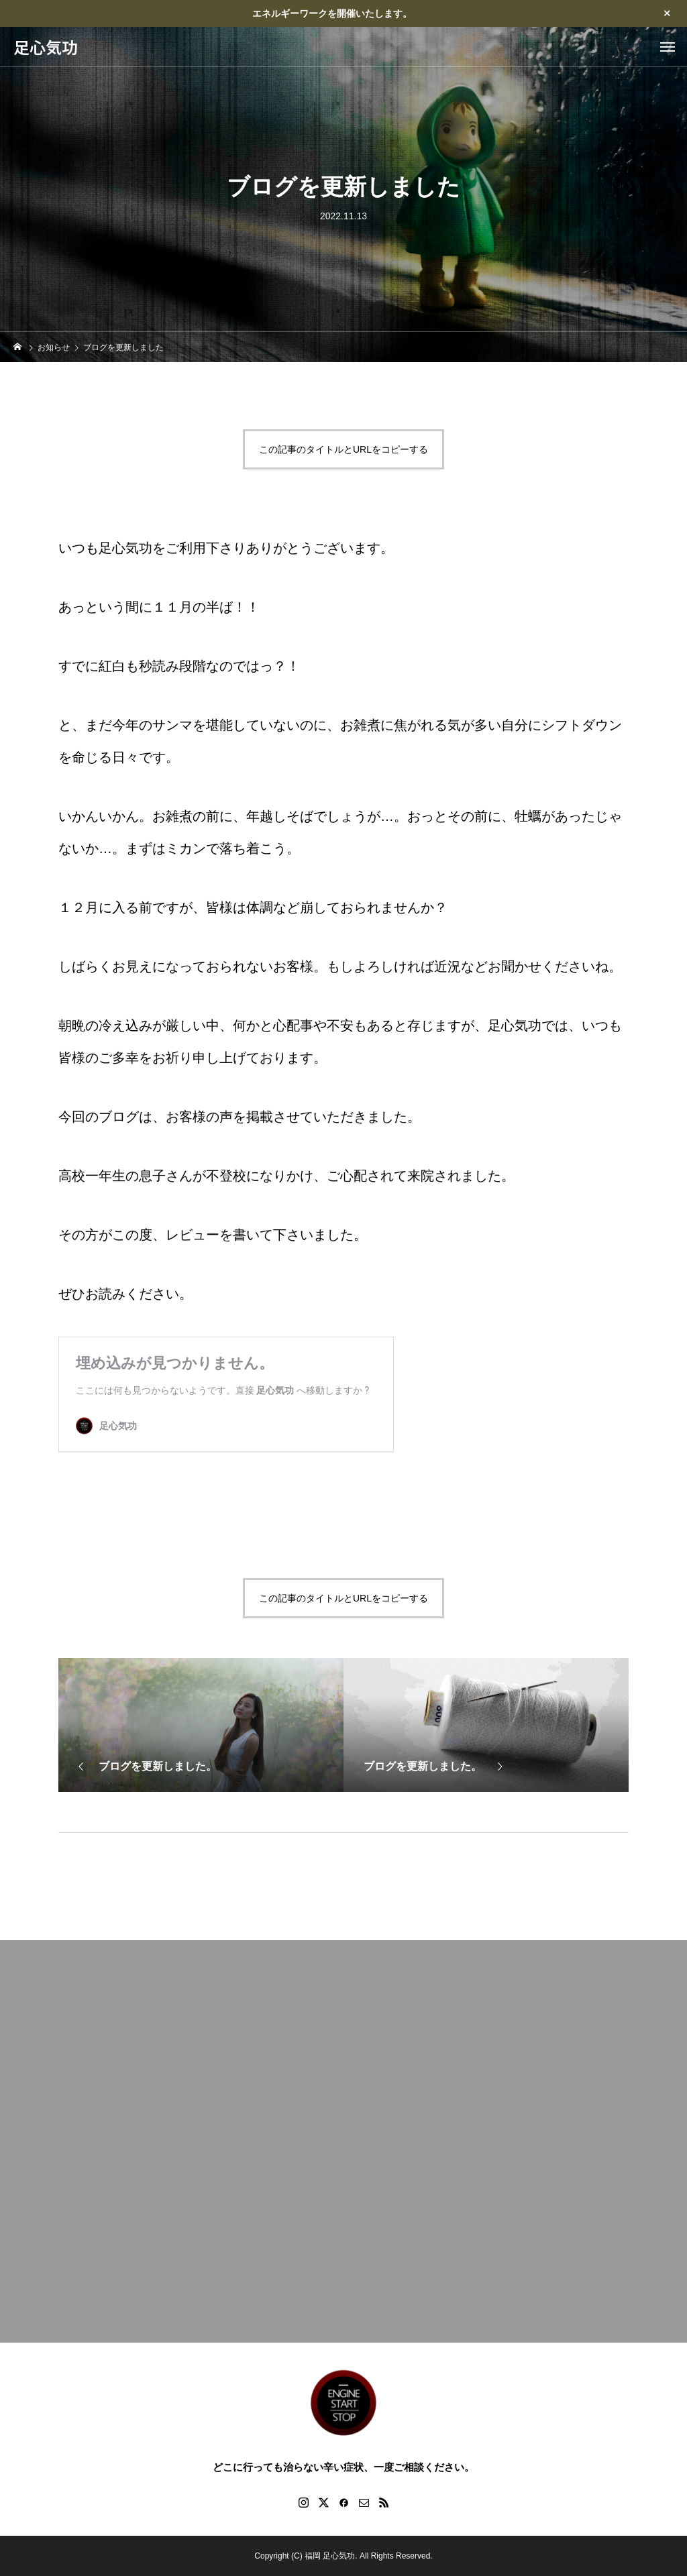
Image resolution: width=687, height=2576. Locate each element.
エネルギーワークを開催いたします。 (332, 13)
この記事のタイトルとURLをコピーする (343, 449)
